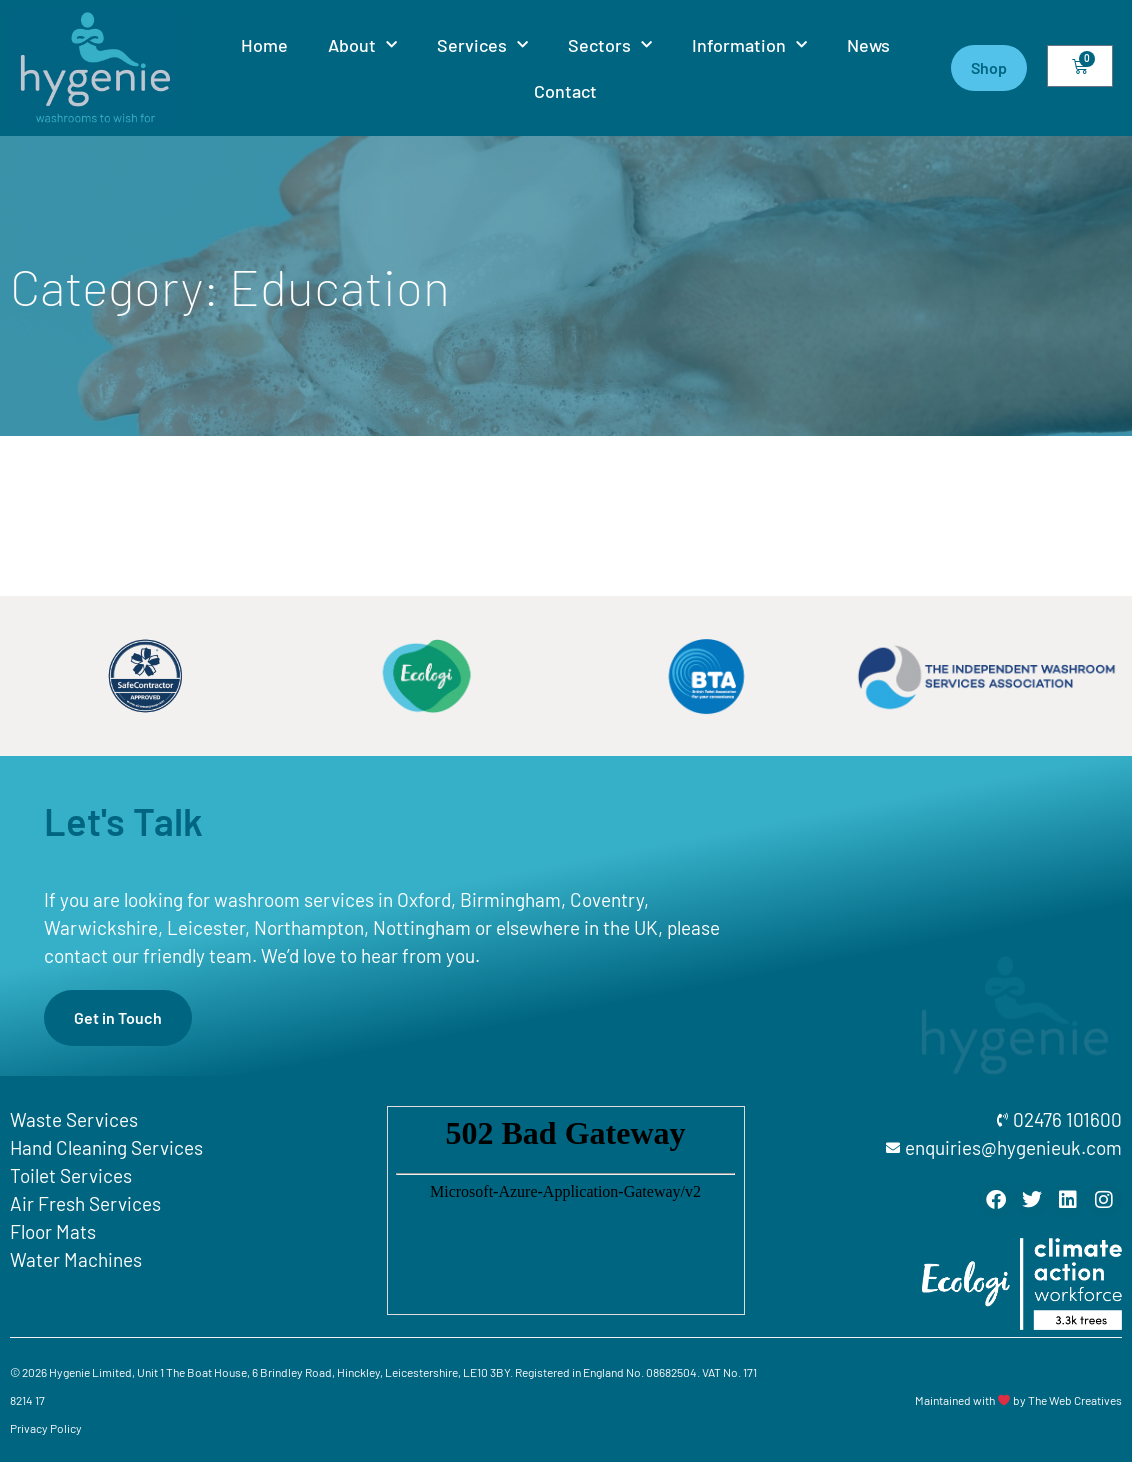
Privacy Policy (46, 1428)
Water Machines (76, 1259)
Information (749, 45)
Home (264, 45)
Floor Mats (53, 1231)
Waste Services (74, 1119)
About (362, 45)
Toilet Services (71, 1175)
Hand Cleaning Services (106, 1147)
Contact (565, 91)
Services (482, 45)
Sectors (610, 45)
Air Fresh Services (85, 1203)
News (868, 45)
